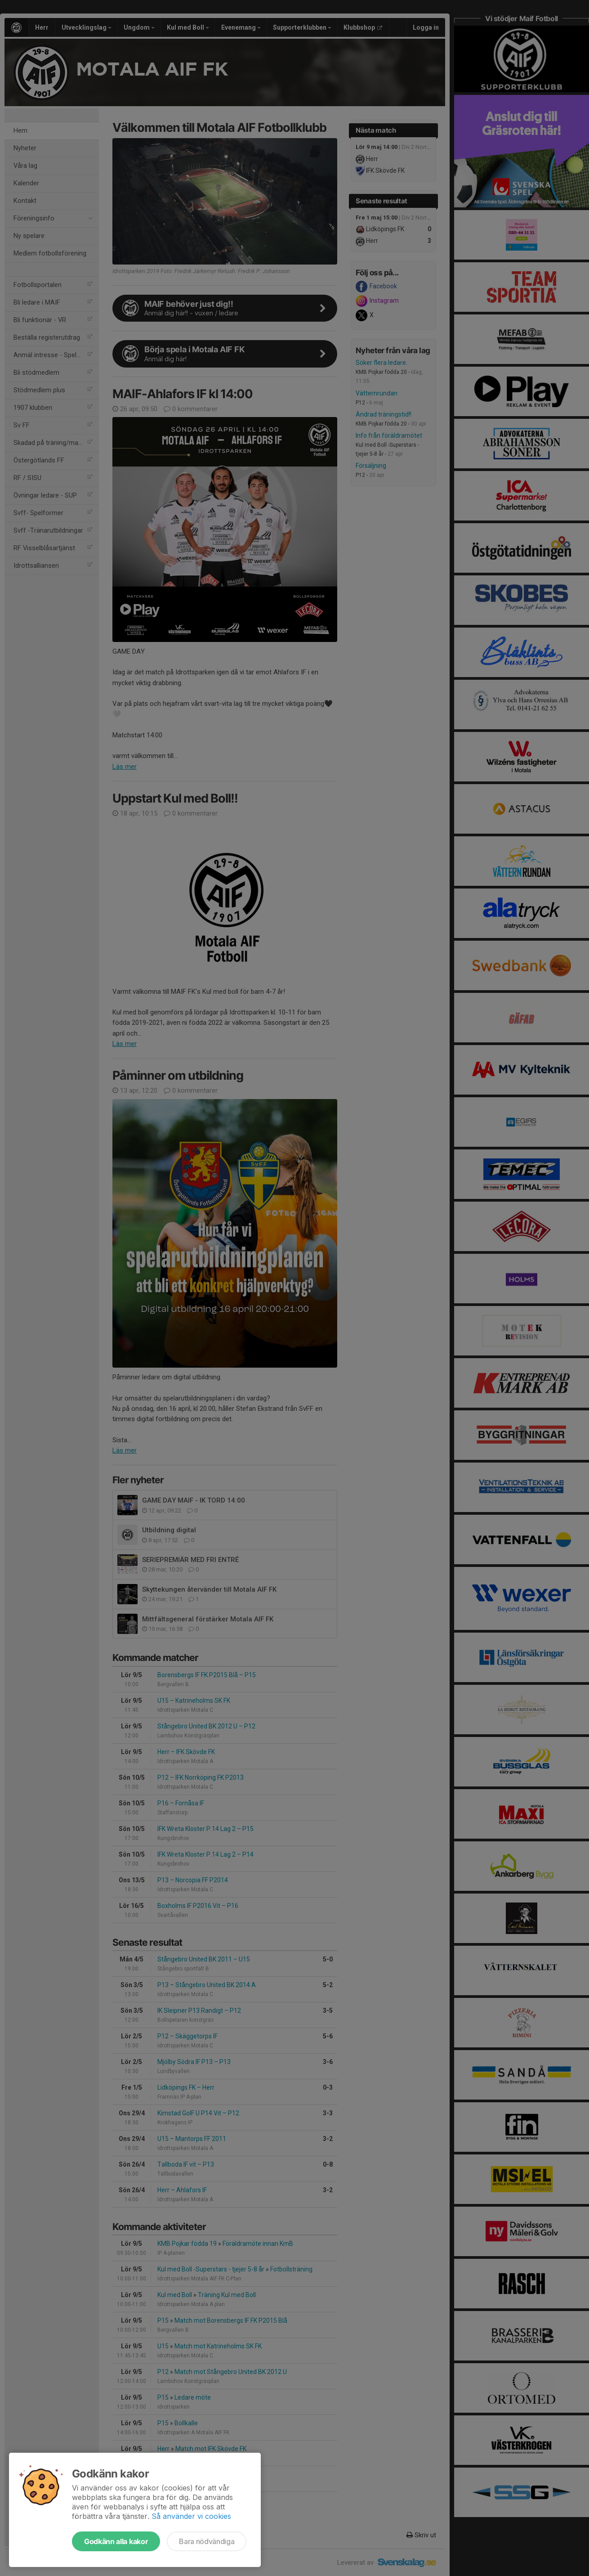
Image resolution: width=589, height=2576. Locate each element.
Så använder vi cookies (191, 2516)
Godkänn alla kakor (116, 2541)
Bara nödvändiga (206, 2541)
